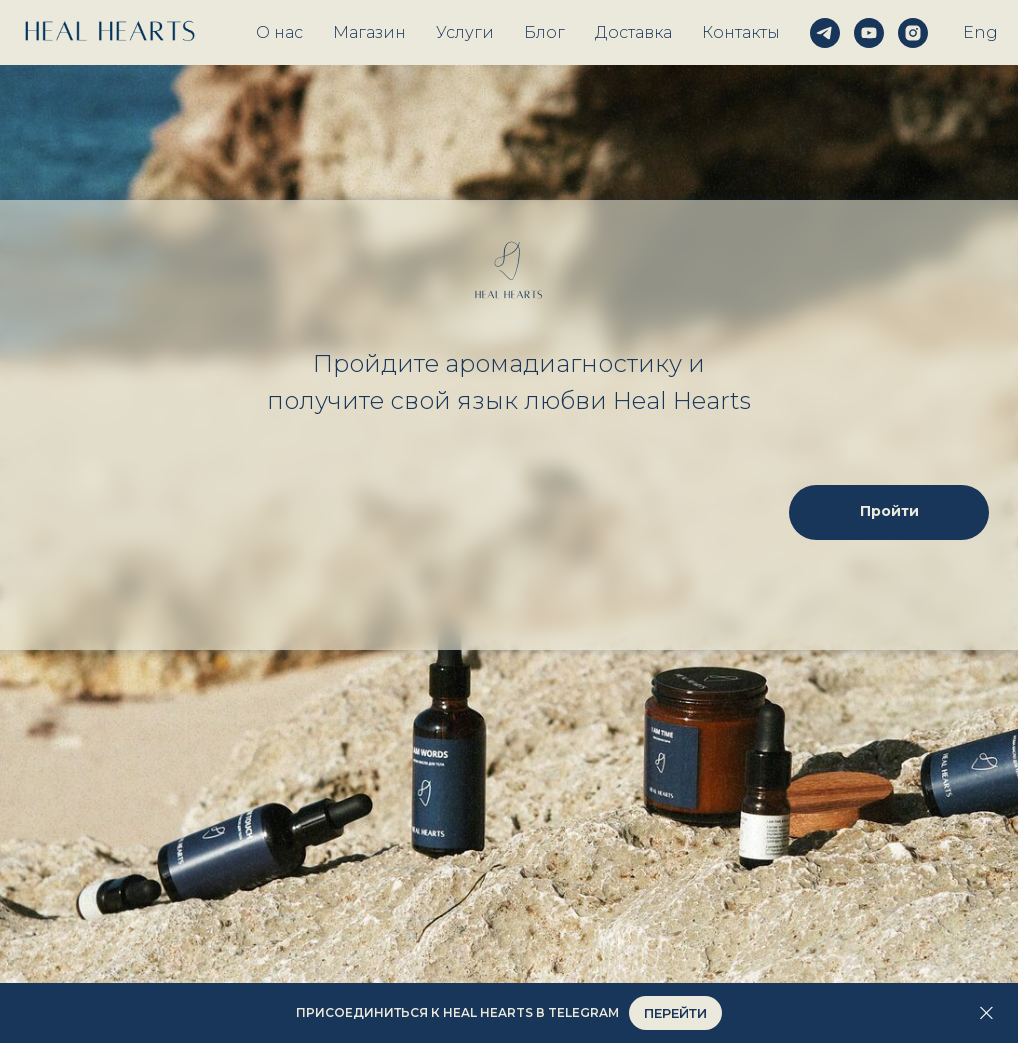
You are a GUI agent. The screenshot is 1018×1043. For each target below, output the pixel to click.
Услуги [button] (465, 32)
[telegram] (825, 33)
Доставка (633, 32)
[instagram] (913, 33)
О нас (279, 32)
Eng (980, 32)
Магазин (369, 32)
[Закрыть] (986, 1013)
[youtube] (869, 33)
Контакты (741, 32)
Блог (544, 32)
